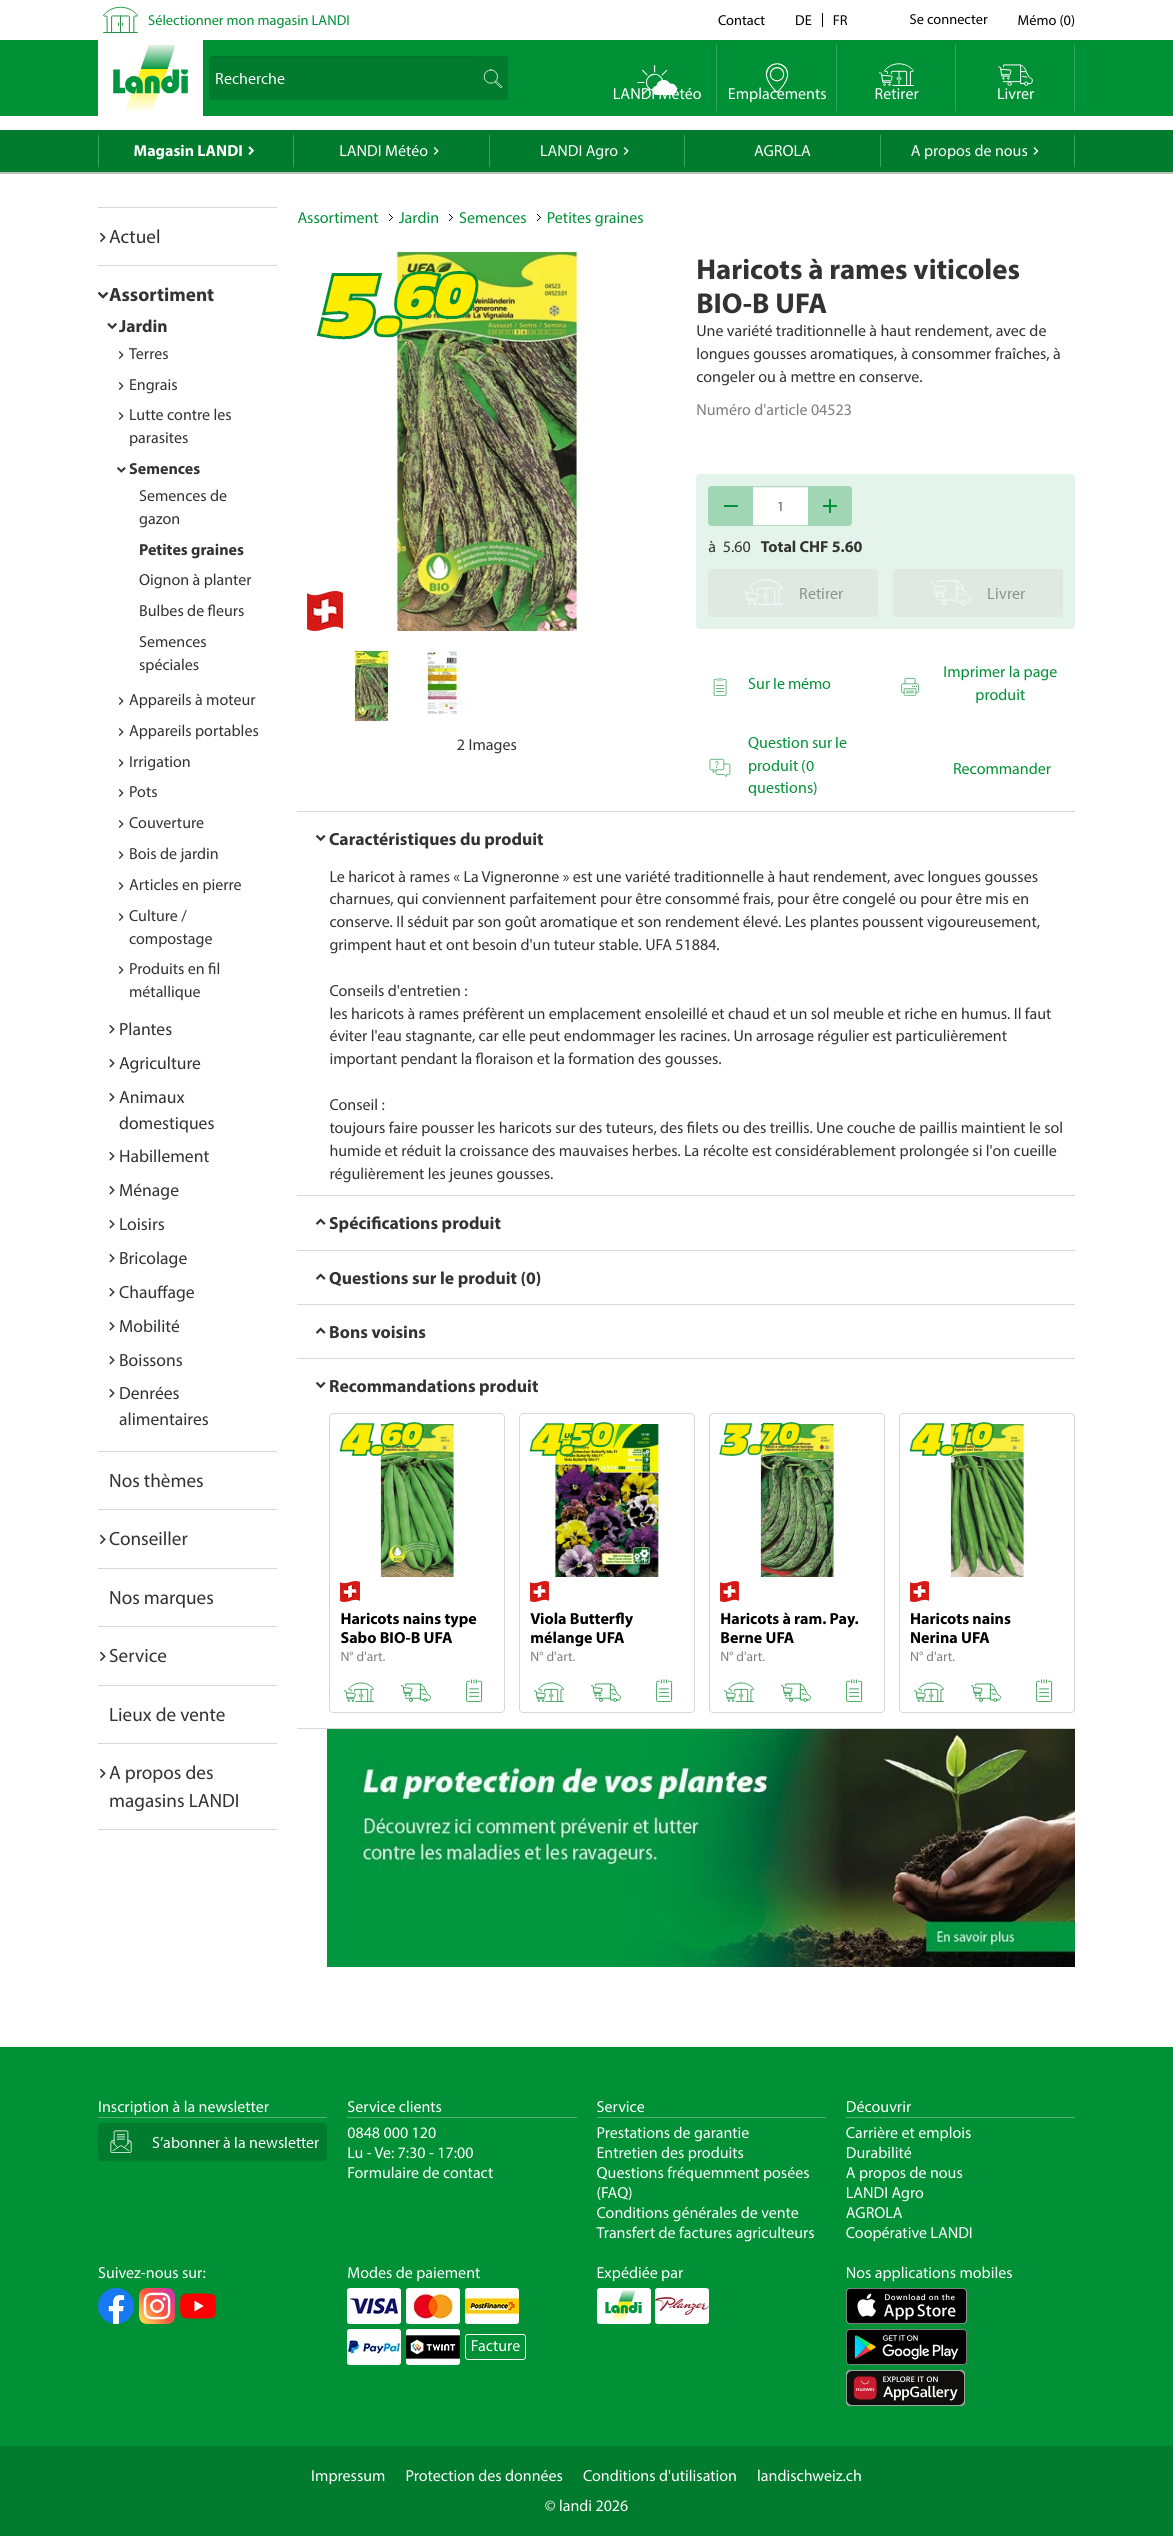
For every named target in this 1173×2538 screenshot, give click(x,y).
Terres (149, 354)
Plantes (145, 1028)
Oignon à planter (195, 580)
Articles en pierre (185, 885)
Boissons (151, 1359)
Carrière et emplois (909, 2133)
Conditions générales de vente (698, 2213)
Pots (143, 792)
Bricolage (153, 1257)
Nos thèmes (156, 1480)
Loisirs (142, 1223)
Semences (164, 469)
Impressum (348, 2476)
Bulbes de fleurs (191, 611)
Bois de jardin (174, 854)
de (803, 19)
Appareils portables (194, 731)
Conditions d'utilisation (660, 2476)
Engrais (153, 385)
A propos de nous (969, 151)
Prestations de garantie (673, 2133)
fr (840, 19)
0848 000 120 (391, 2133)
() (1046, 19)
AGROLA (782, 151)
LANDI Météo (383, 151)
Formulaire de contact (420, 2173)
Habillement (164, 1155)
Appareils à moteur (192, 700)
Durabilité (879, 2153)
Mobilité (149, 1325)
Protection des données (484, 2476)
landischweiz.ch (809, 2476)
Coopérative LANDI (909, 2233)
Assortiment (161, 294)
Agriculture (160, 1062)
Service (138, 1655)
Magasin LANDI (188, 151)
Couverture (166, 823)
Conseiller (148, 1538)
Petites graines (191, 550)
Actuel (134, 236)
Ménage (149, 1189)
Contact (741, 19)
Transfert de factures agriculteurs (706, 2233)
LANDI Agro (579, 151)
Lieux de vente (167, 1714)
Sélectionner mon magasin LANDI (249, 19)
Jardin (143, 325)
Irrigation (160, 762)
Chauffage (157, 1291)
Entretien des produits (670, 2153)
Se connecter (948, 20)
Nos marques (161, 1597)
